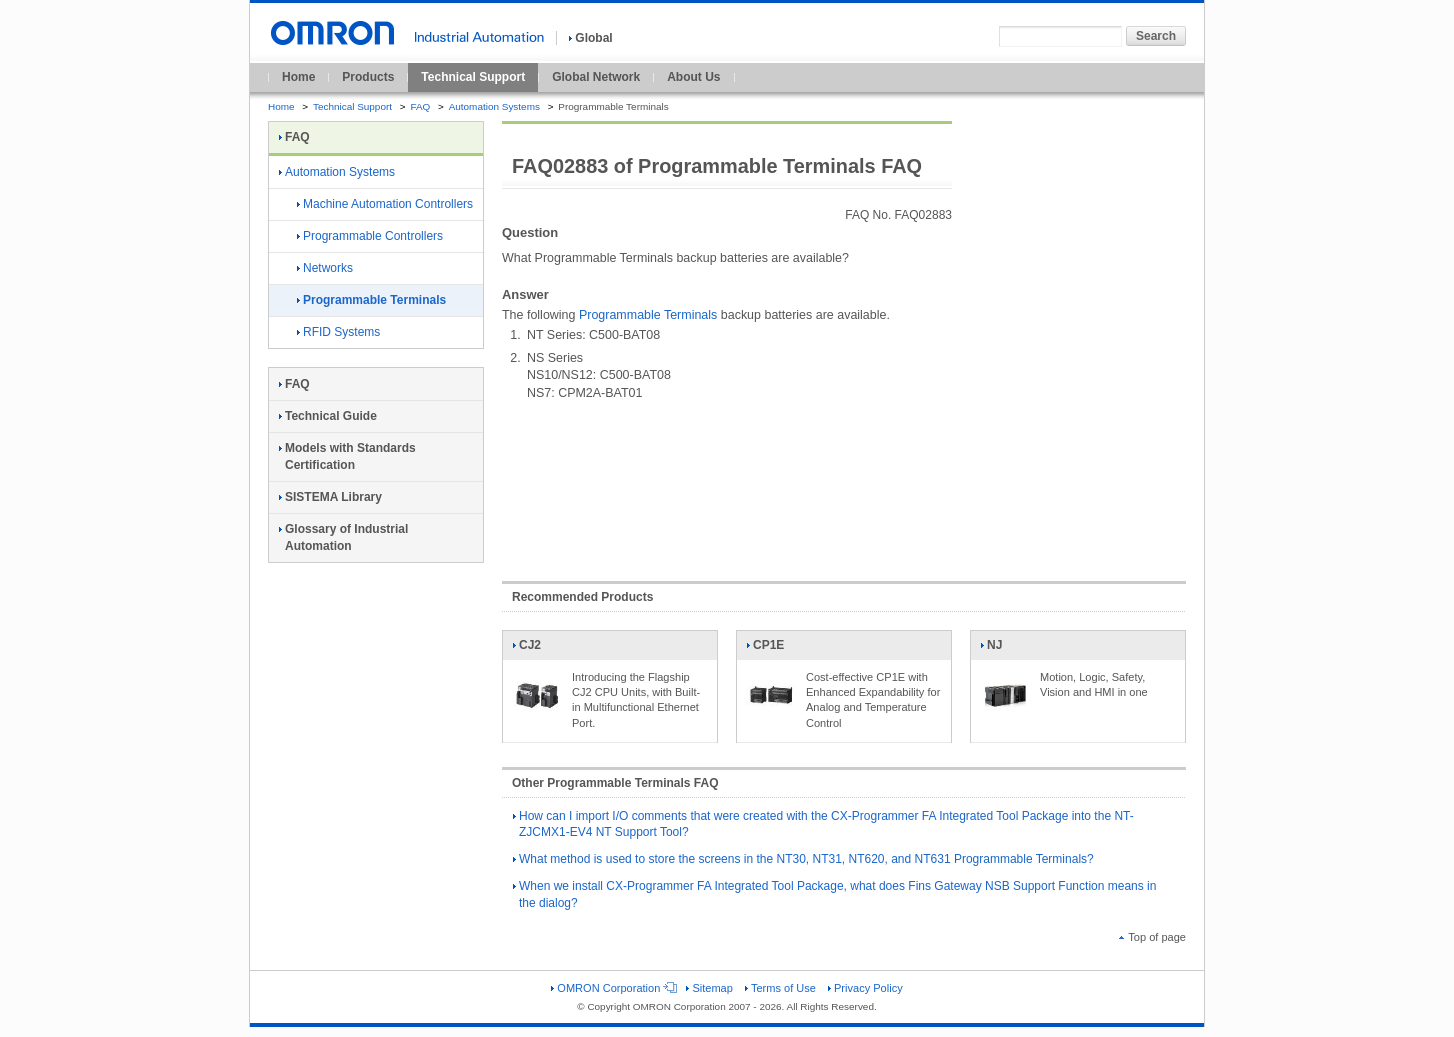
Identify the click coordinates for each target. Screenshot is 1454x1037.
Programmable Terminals (648, 315)
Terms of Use (780, 988)
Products (368, 77)
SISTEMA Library (330, 497)
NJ (1005, 649)
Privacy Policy (865, 988)
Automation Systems (494, 106)
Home (298, 77)
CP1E (771, 649)
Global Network (596, 77)
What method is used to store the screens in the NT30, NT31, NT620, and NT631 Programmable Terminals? (803, 859)
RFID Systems (338, 332)
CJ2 (537, 649)
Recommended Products (582, 597)
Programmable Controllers (370, 236)
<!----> (844, 482)
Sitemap (709, 988)
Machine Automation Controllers (385, 204)
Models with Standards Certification (347, 456)
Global (590, 38)
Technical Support (473, 77)
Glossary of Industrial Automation (343, 537)
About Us (693, 77)
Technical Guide (328, 416)
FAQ (420, 106)
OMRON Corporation (612, 988)
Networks (325, 268)
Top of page (1152, 937)
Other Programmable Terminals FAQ (615, 783)
